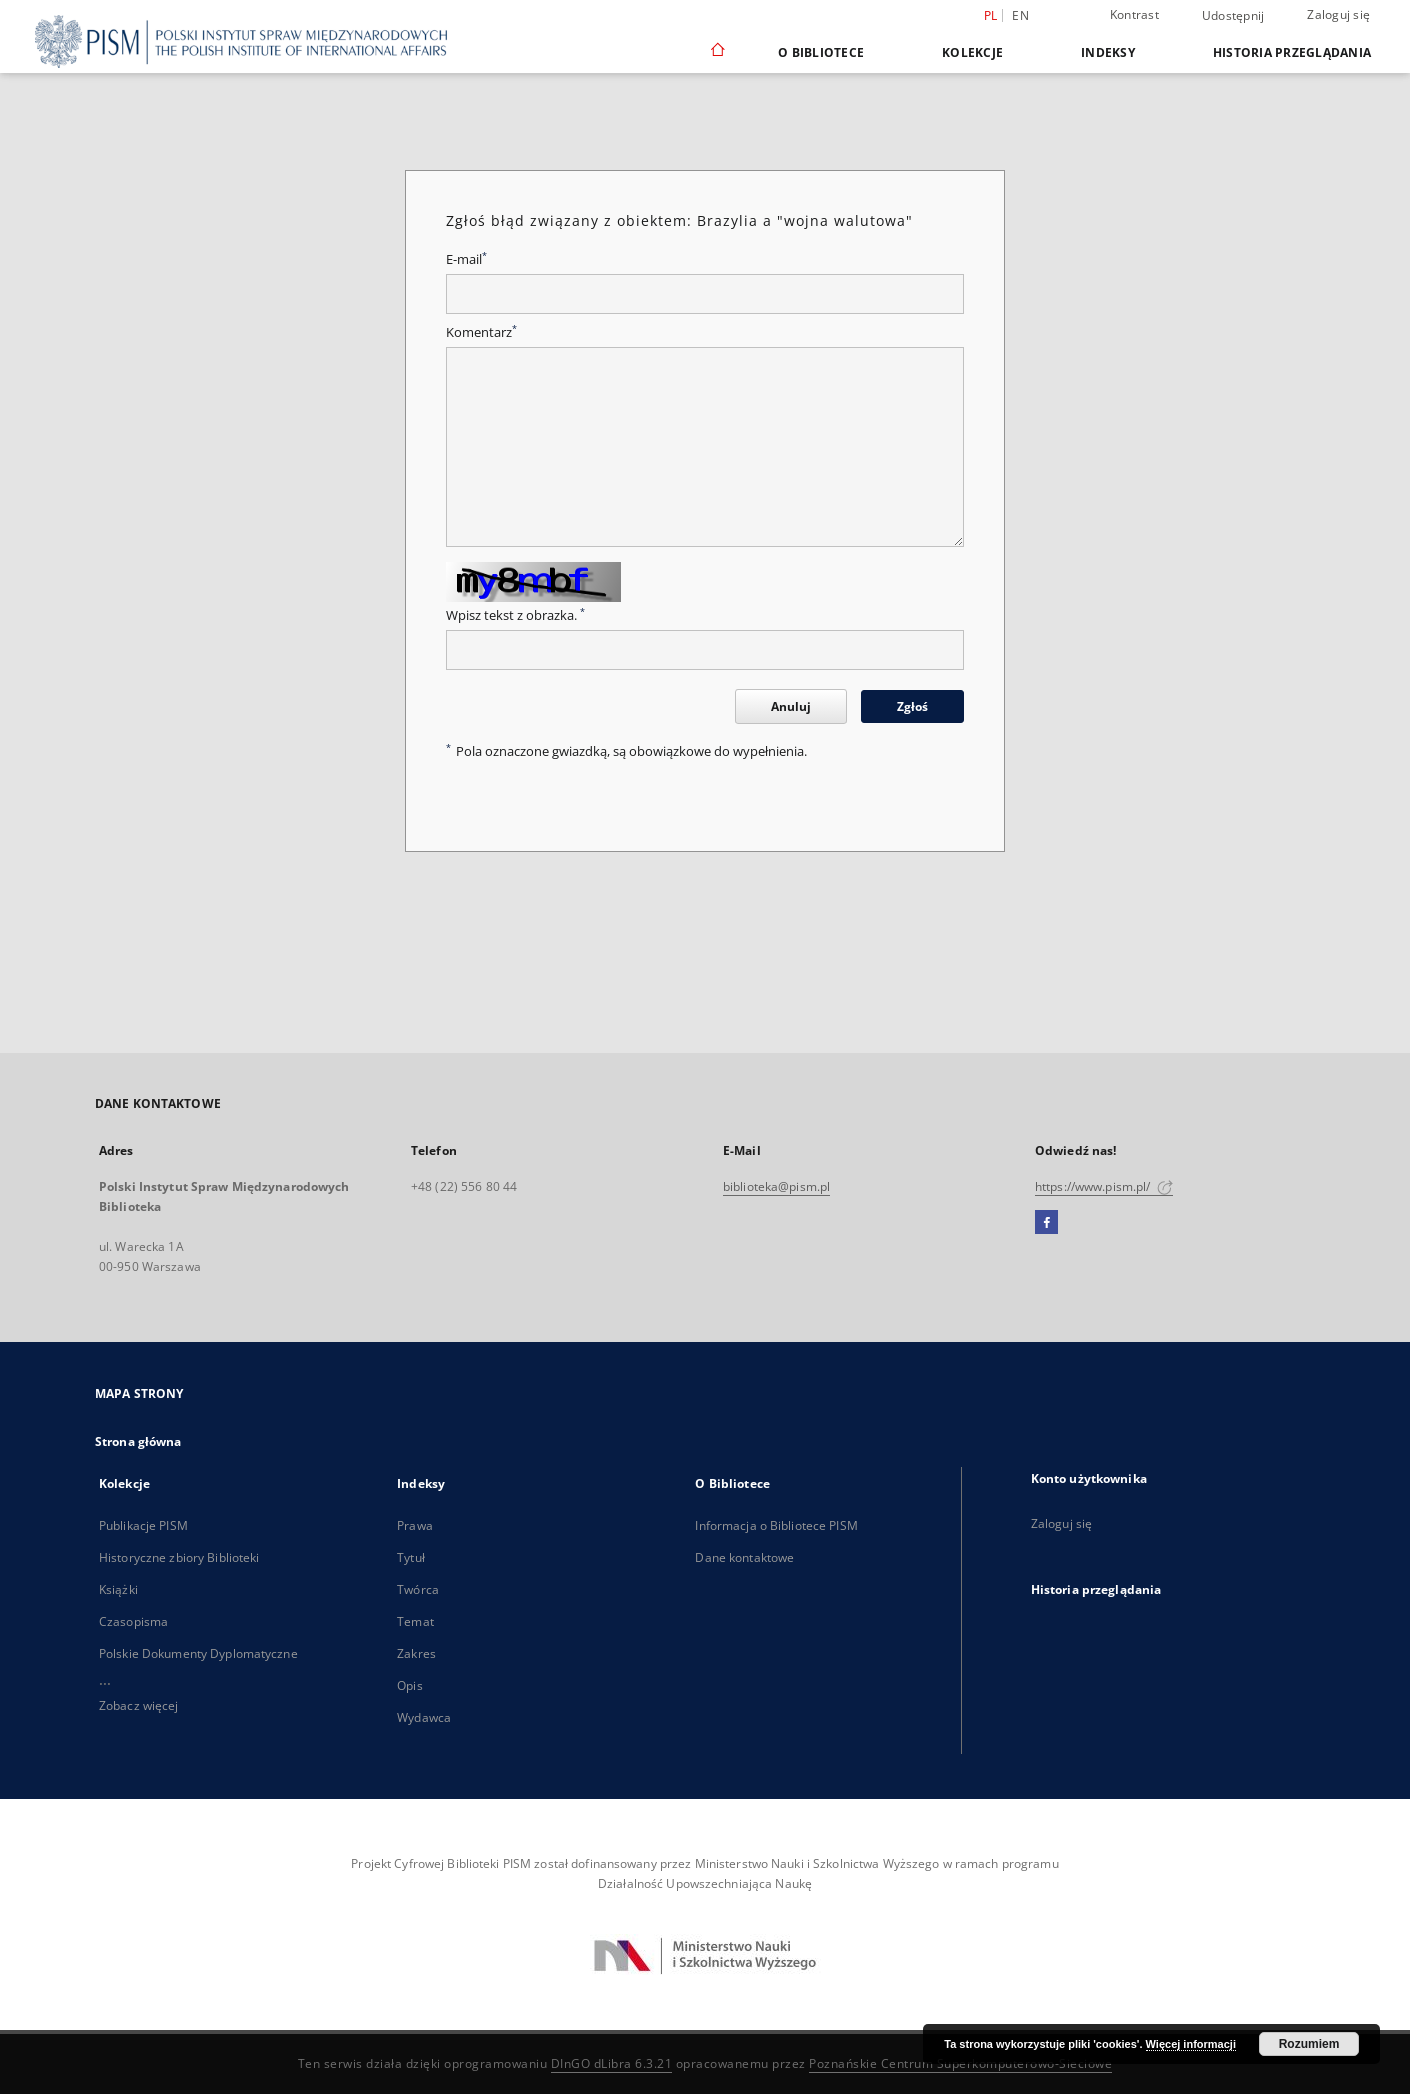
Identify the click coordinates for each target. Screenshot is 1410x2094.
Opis (409, 1685)
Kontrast (1134, 14)
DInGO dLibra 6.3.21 (612, 2063)
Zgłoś (912, 706)
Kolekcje (972, 52)
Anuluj (791, 706)
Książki (118, 1589)
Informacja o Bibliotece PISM (776, 1525)
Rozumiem (1309, 2044)
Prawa (415, 1525)
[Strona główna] (716, 52)
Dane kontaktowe (744, 1557)
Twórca (418, 1589)
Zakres (416, 1653)
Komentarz (481, 332)
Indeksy (1108, 52)
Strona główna (138, 1441)
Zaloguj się (1338, 14)
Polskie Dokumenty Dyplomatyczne (198, 1653)
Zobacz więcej (139, 1705)
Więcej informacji (1191, 2044)
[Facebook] (1046, 1223)
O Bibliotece (821, 52)
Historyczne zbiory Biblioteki (179, 1557)
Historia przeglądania (1292, 52)
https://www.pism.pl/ (1104, 1186)
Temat (415, 1621)
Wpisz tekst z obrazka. (515, 615)
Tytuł (411, 1557)
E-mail (466, 259)
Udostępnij (1233, 16)
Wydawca (424, 1717)
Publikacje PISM (143, 1525)
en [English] (1020, 15)
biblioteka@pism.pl (776, 1186)
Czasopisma (133, 1621)
